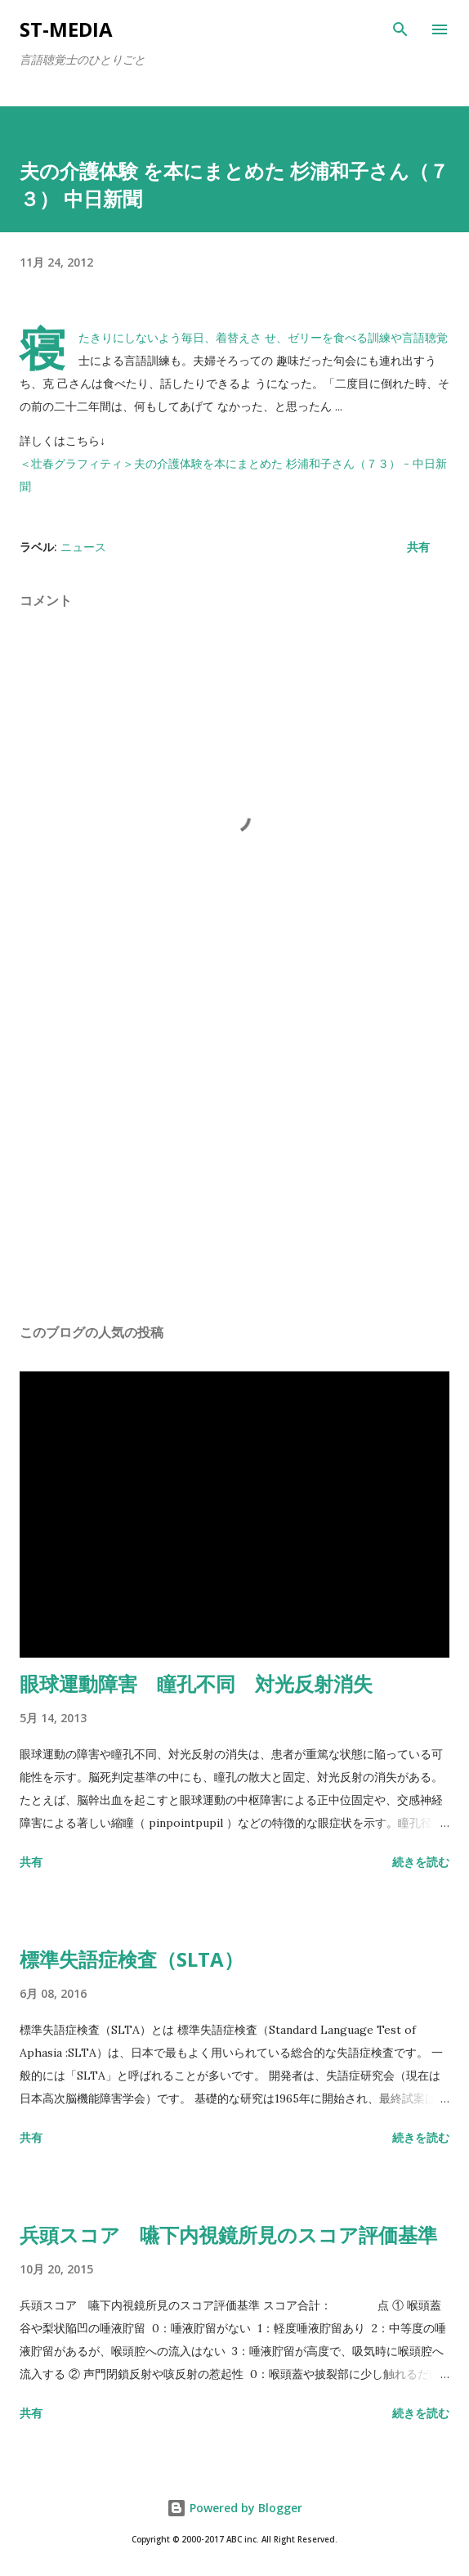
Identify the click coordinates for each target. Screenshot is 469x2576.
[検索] (400, 29)
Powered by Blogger (234, 2507)
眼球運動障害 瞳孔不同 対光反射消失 (196, 1683)
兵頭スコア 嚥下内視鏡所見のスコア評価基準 (228, 2234)
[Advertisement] (234, 1156)
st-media (66, 29)
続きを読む (420, 1861)
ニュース (83, 546)
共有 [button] (418, 546)
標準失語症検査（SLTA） (131, 1958)
